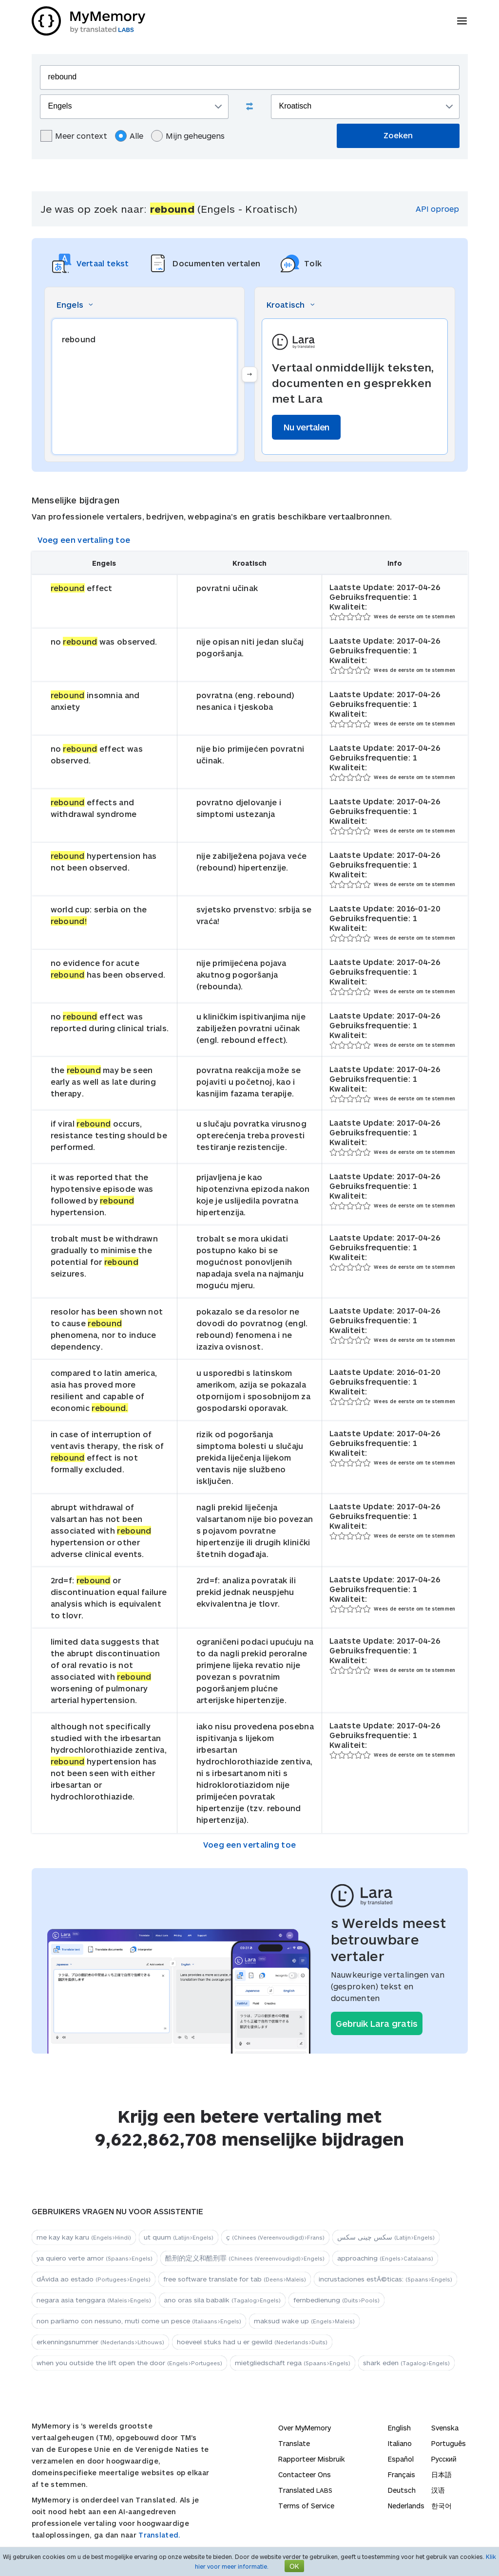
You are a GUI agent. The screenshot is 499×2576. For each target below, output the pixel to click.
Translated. (159, 2535)
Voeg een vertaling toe (84, 539)
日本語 (441, 2474)
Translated (305, 2490)
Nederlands (406, 2506)
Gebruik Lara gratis (377, 2023)
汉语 (438, 2490)
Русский (444, 2459)
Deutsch (402, 2490)
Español (401, 2459)
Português (448, 2443)
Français (401, 2474)
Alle (129, 136)
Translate (294, 2443)
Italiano (400, 2443)
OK (294, 2566)
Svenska (445, 2428)
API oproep (437, 208)
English (399, 2428)
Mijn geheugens (188, 136)
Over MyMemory (304, 2428)
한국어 (441, 2506)
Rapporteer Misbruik (311, 2459)
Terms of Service (306, 2506)
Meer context (73, 136)
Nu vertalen (306, 427)
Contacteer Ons (304, 2474)
